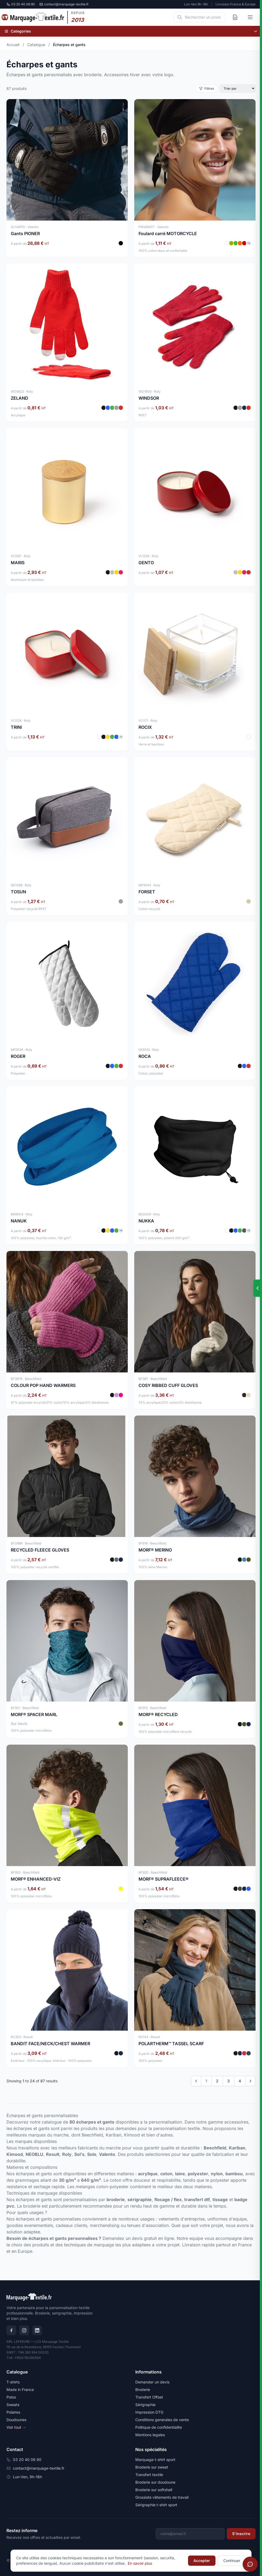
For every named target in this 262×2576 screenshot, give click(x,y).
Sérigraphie (145, 2404)
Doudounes (16, 2419)
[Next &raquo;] (250, 2081)
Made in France (20, 2389)
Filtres (206, 88)
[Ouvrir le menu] (250, 17)
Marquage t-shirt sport (155, 2459)
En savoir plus (140, 2563)
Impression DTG (149, 2412)
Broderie (142, 2389)
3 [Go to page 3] (228, 2081)
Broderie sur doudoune (155, 2482)
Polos (11, 2397)
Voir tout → (16, 2427)
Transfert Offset (149, 2397)
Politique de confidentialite (158, 2427)
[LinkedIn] (37, 2330)
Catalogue (36, 44)
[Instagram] (24, 2330)
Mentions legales (150, 2434)
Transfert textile (149, 2474)
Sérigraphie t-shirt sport (156, 2504)
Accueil (12, 44)
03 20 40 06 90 (20, 4)
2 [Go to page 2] (217, 2081)
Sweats (12, 2404)
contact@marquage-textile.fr (64, 4)
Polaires (13, 2412)
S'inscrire (241, 2533)
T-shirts (13, 2382)
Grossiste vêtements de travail (162, 2497)
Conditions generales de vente (162, 2419)
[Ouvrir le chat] (250, 2564)
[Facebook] (11, 2330)
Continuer (231, 2560)
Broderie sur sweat (151, 2467)
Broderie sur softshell (153, 2489)
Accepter (201, 2560)
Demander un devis (152, 2382)
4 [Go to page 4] (240, 2081)
